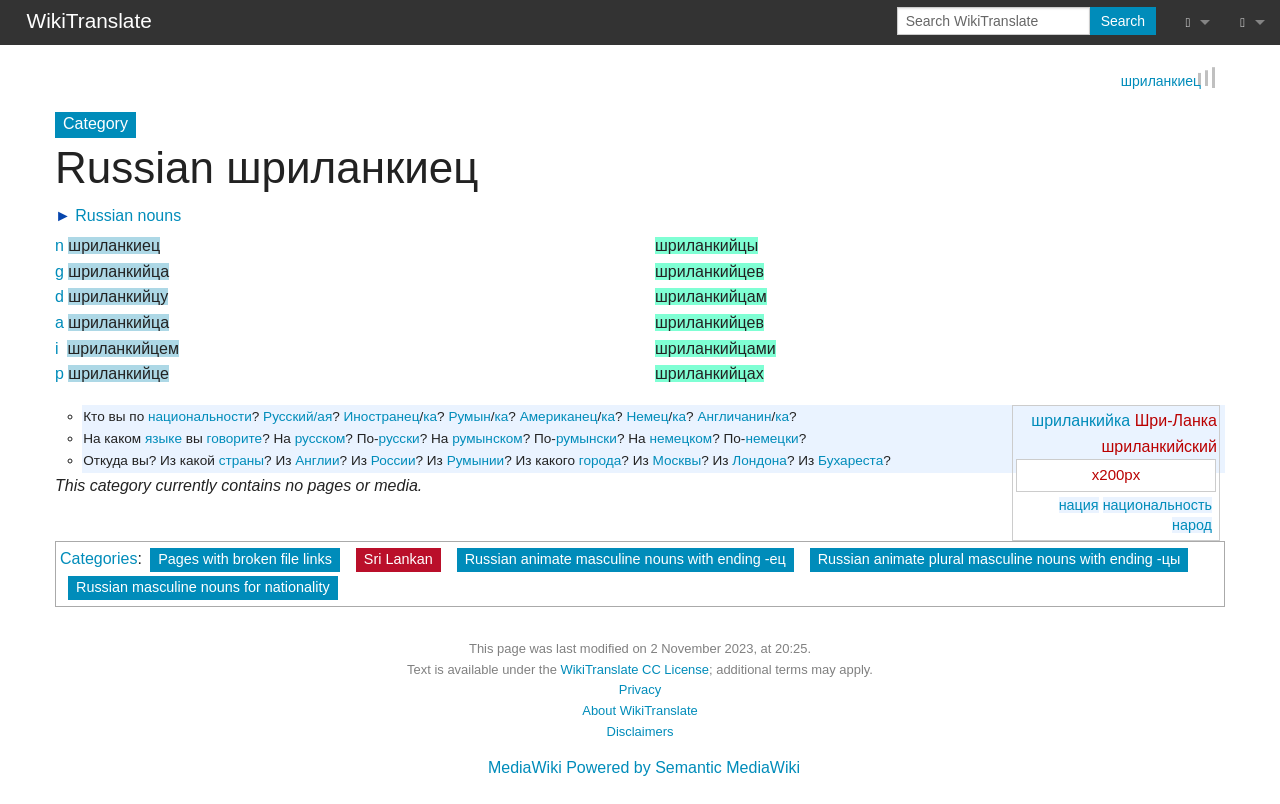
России (393, 460)
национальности (200, 417)
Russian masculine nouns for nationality (203, 587)
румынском (487, 438)
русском (320, 438)
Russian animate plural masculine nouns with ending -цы (999, 559)
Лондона (759, 460)
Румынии (476, 460)
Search (1123, 21)
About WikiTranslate (639, 710)
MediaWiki (525, 768)
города (600, 460)
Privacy (640, 690)
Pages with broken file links (245, 559)
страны (241, 460)
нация (1079, 505)
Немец (647, 417)
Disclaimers (640, 731)
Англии (317, 460)
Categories (98, 558)
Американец (559, 417)
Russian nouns (128, 216)
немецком (680, 438)
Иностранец (382, 417)
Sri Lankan (398, 559)
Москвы (676, 460)
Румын (469, 417)
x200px (1116, 475)
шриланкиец (1161, 83)
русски (399, 438)
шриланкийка (1080, 421)
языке (163, 438)
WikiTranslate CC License (634, 669)
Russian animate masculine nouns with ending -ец (625, 559)
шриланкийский (1160, 446)
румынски (586, 438)
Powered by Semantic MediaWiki (683, 768)
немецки (771, 438)
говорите (235, 438)
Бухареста (850, 460)
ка (430, 417)
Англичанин (734, 417)
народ (1192, 525)
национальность (1157, 505)
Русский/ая (297, 417)
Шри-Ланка (1176, 421)
